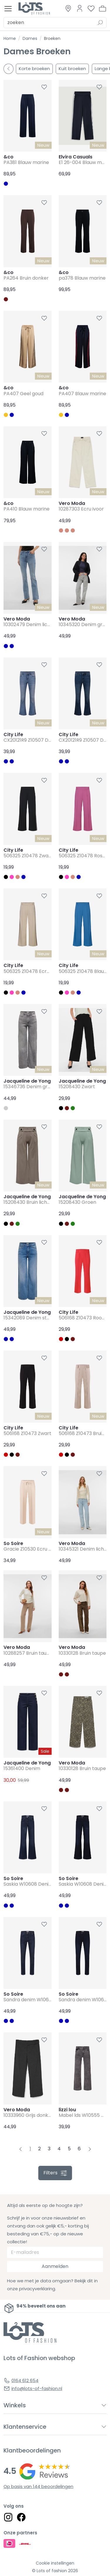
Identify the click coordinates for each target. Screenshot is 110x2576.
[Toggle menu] (8, 8)
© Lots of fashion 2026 (55, 2571)
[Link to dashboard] (80, 8)
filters (55, 2172)
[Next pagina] (90, 2149)
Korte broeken (34, 68)
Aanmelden (55, 2266)
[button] (102, 8)
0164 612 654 (24, 2380)
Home (10, 38)
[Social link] (8, 2517)
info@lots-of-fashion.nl (36, 2388)
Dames (30, 38)
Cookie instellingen (55, 2563)
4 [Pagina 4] (59, 2148)
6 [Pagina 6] (79, 2148)
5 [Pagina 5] (69, 2148)
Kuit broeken (72, 68)
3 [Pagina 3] (49, 2148)
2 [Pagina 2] (39, 2148)
